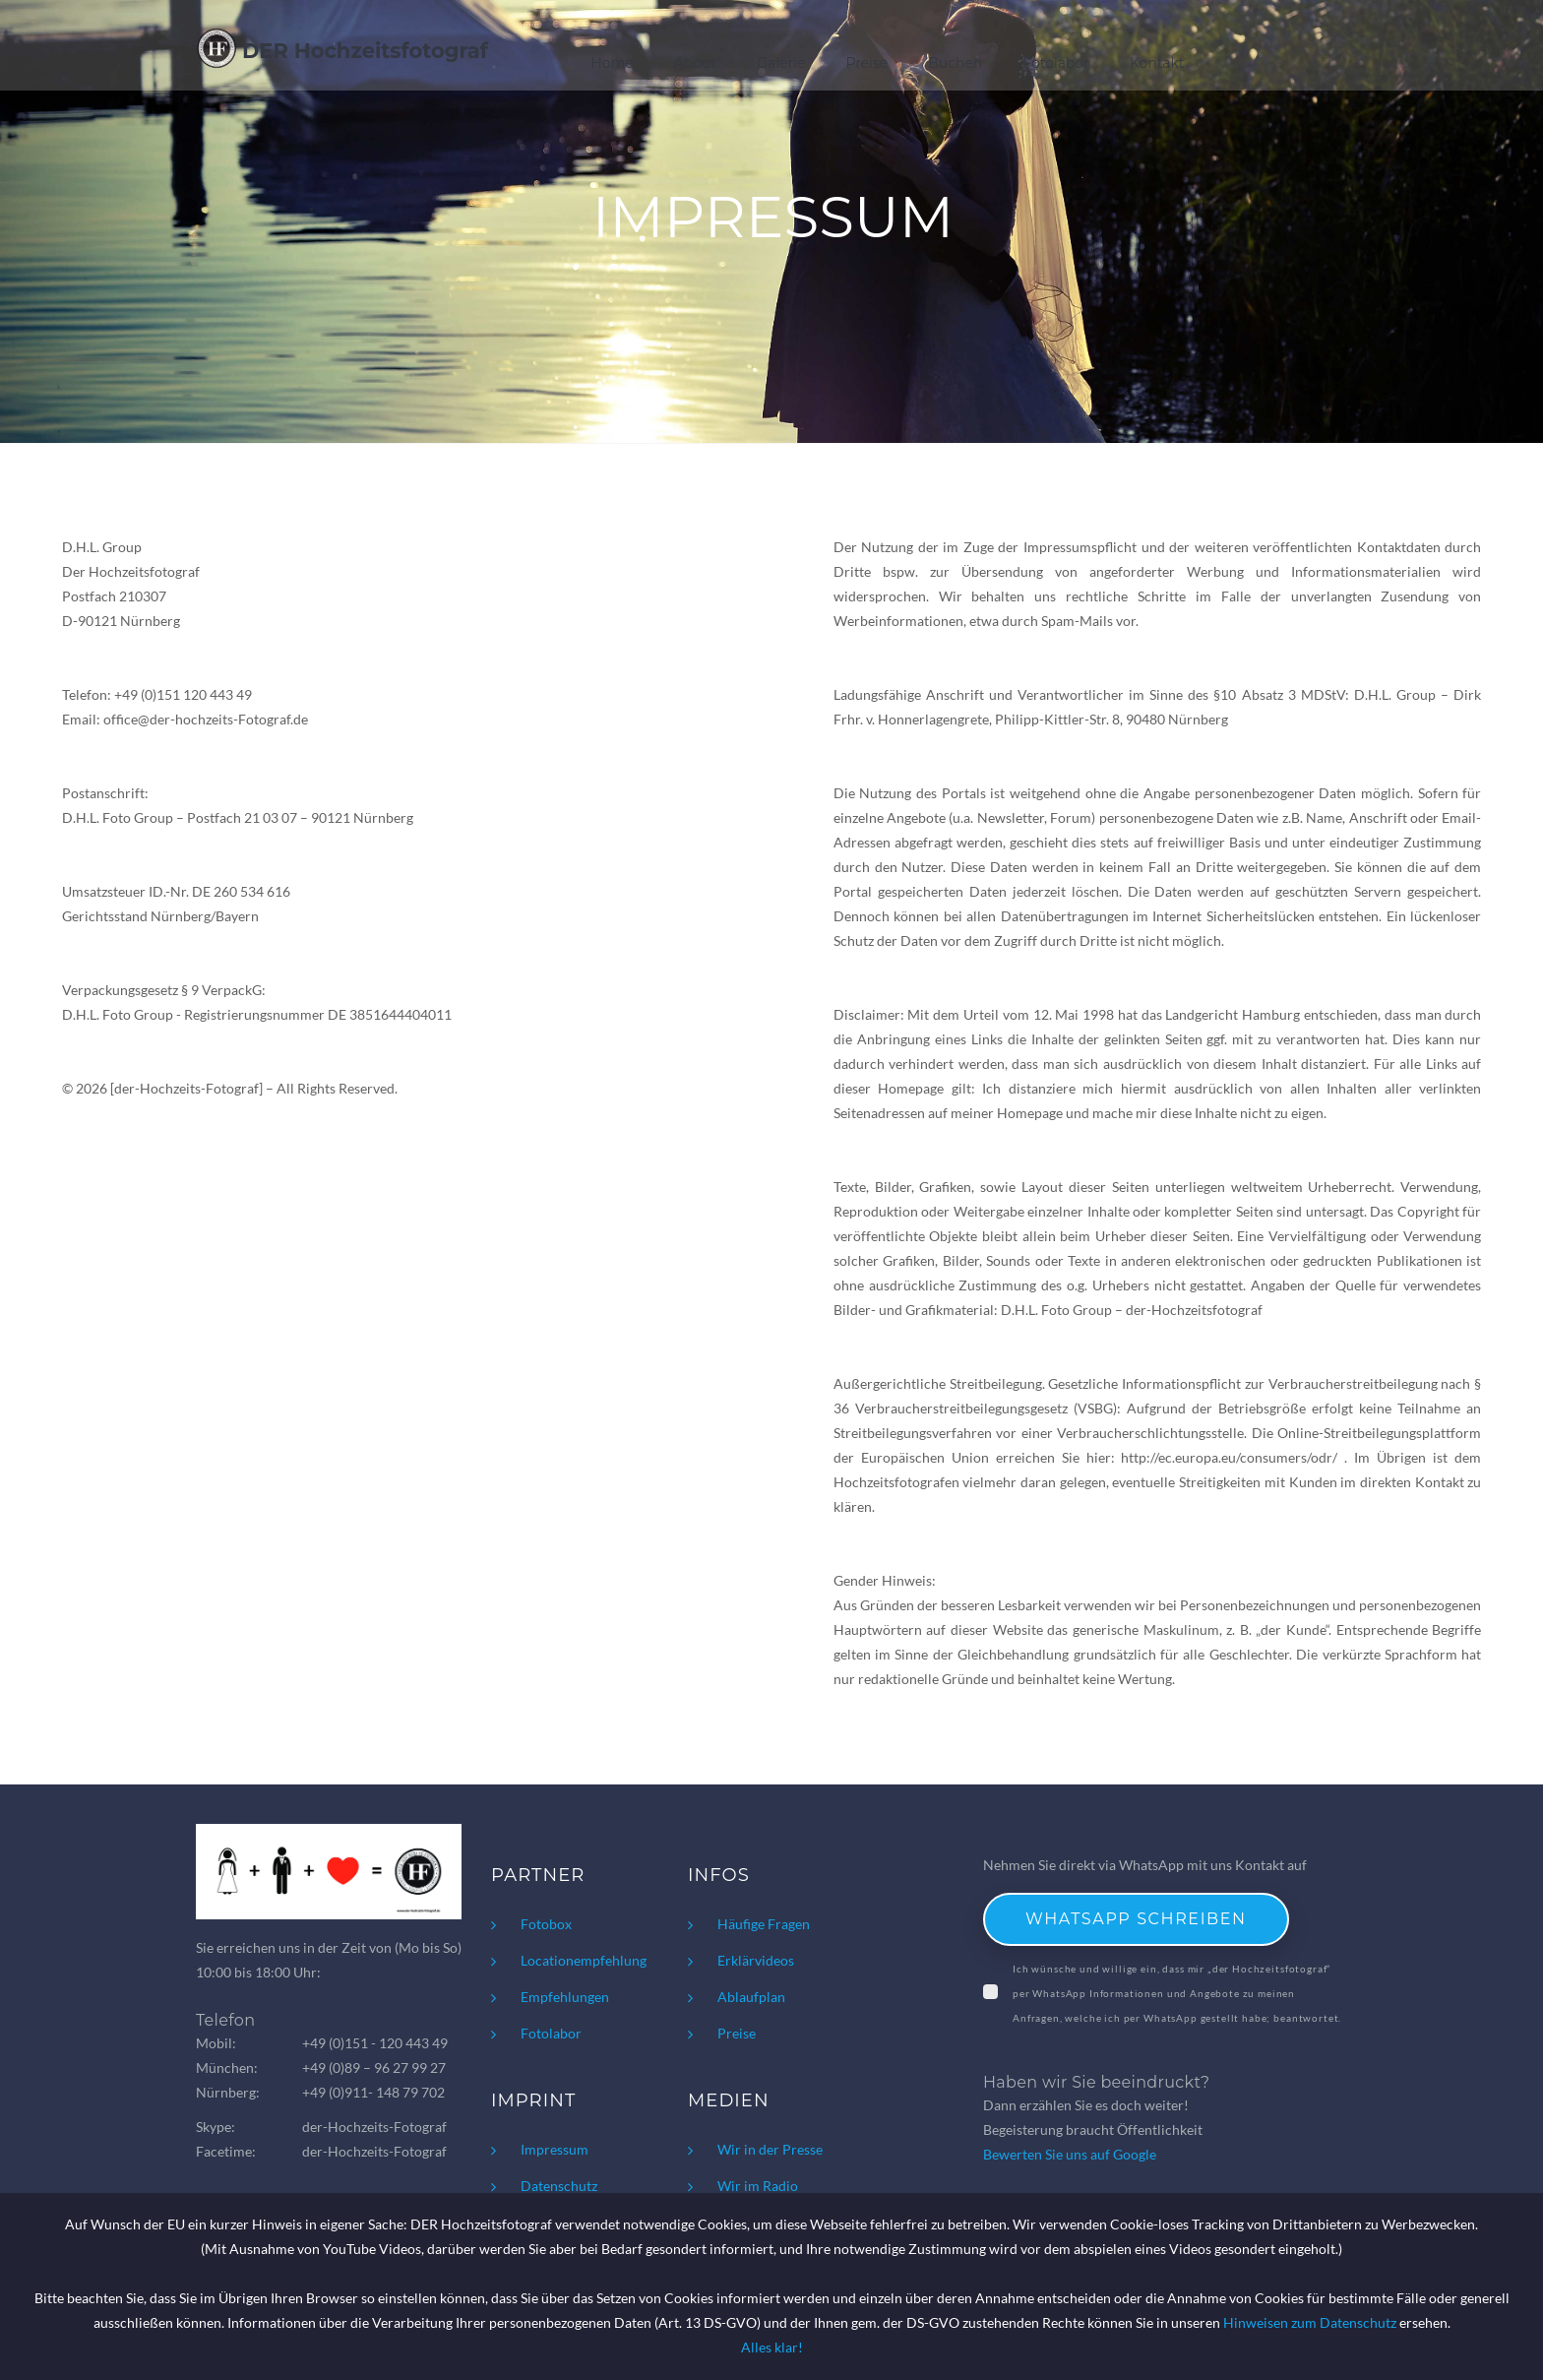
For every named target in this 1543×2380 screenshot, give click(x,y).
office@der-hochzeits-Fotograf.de (205, 719)
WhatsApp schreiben (1136, 1919)
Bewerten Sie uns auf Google (1069, 2154)
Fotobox (546, 1923)
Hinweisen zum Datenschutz (1309, 2322)
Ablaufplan (751, 1996)
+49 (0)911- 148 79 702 (373, 2092)
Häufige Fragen (763, 1923)
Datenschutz (559, 2185)
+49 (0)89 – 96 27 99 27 (374, 2067)
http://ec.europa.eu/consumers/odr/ (1229, 1457)
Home (611, 63)
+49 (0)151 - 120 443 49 (375, 2043)
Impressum (554, 2149)
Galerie (781, 63)
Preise (866, 63)
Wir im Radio (757, 2185)
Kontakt (1157, 63)
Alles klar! (772, 2347)
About (695, 63)
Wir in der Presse (770, 2149)
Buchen (955, 63)
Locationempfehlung (584, 1960)
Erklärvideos (755, 1960)
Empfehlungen (565, 1996)
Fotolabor (1055, 63)
